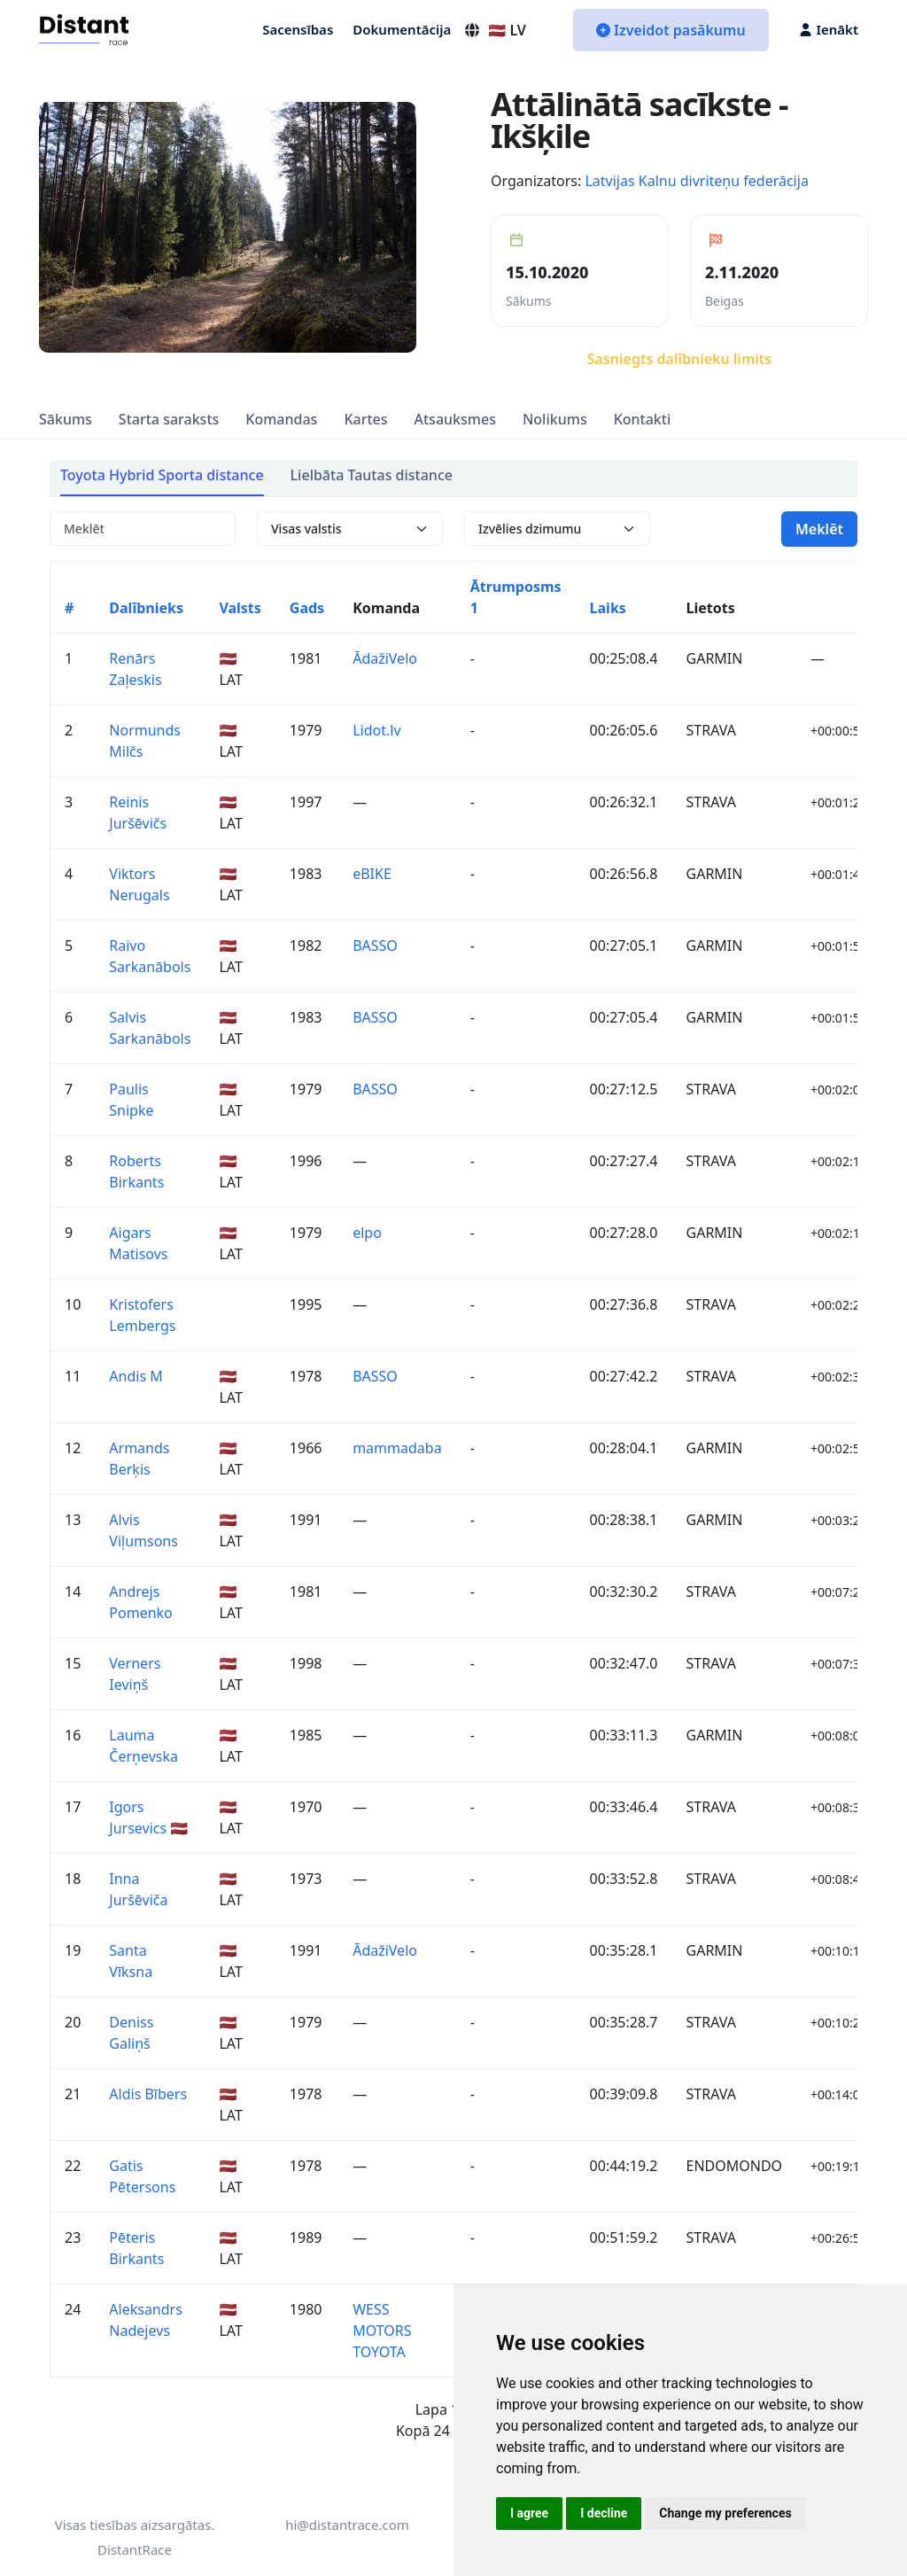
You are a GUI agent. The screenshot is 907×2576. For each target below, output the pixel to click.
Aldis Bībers (148, 2094)
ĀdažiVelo (385, 658)
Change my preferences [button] (725, 2513)
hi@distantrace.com (347, 2524)
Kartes (365, 419)
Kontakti (642, 419)
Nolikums (555, 419)
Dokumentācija (402, 29)
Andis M (135, 1376)
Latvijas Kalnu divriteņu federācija (696, 181)
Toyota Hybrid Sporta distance (162, 475)
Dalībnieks (146, 608)
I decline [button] (603, 2513)
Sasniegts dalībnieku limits (679, 359)
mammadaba (397, 1448)
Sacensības (297, 29)
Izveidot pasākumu (671, 30)
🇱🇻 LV (494, 30)
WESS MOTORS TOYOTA (382, 2331)
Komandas (281, 419)
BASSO (375, 945)
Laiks (608, 608)
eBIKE (372, 873)
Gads (307, 608)
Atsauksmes (455, 419)
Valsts (239, 608)
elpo (367, 1232)
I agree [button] (529, 2513)
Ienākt (829, 29)
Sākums (65, 419)
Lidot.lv (376, 730)
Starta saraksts (169, 419)
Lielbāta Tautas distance (372, 475)
